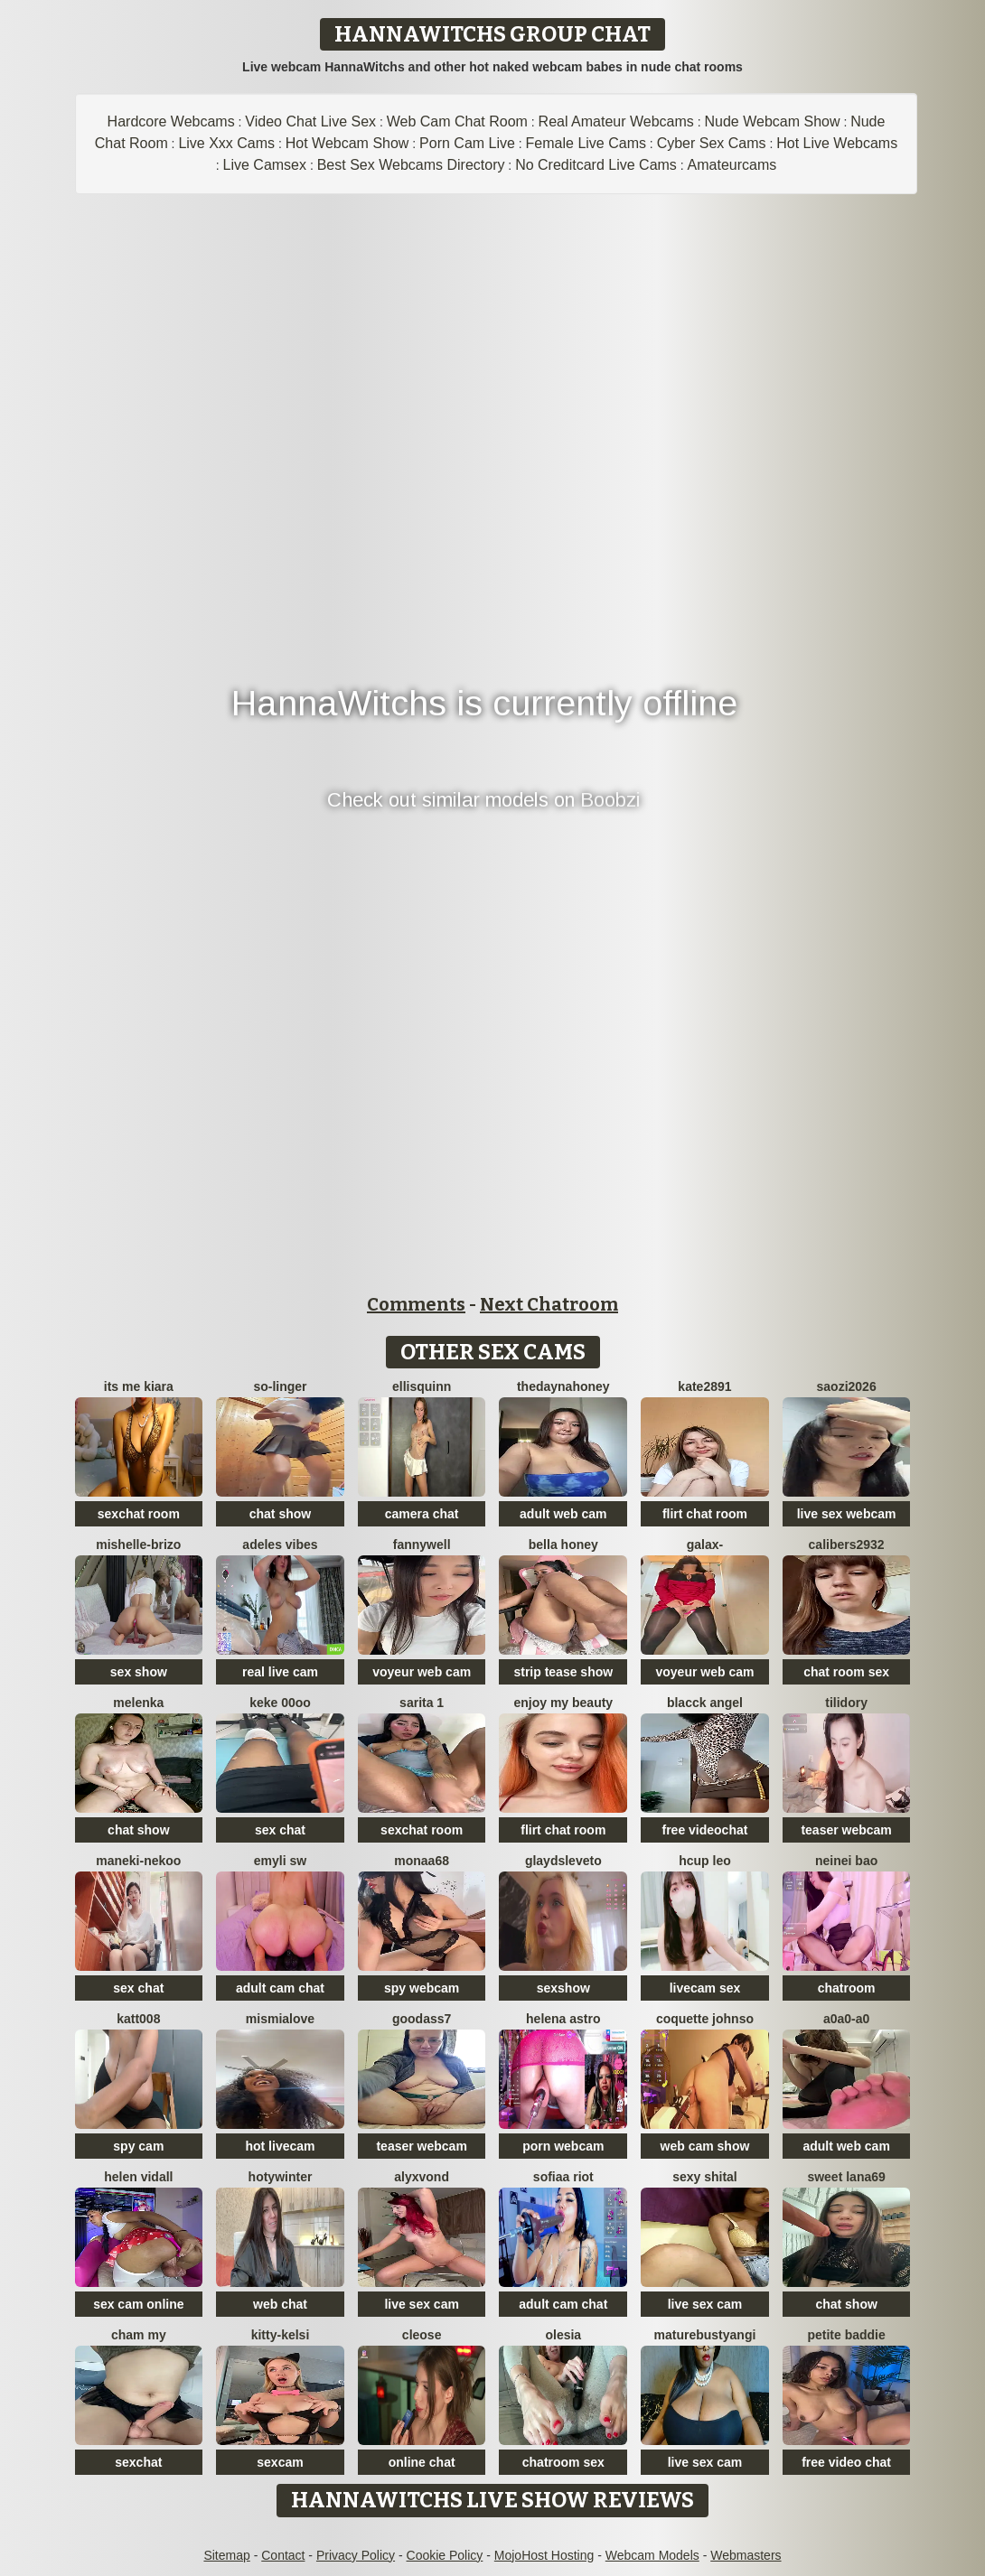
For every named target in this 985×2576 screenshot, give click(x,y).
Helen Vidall (138, 2177)
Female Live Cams (586, 143)
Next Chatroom (549, 1304)
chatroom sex (563, 2462)
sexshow (563, 1988)
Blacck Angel (705, 1702)
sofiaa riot (563, 2177)
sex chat (280, 1830)
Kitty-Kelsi (280, 2335)
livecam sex (705, 1988)
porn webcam (563, 2146)
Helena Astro (563, 2018)
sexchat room (139, 1514)
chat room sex (846, 1672)
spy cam (138, 2146)
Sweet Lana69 (846, 2177)
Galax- (705, 1544)
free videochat (704, 1830)
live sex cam (421, 2304)
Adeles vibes (279, 1544)
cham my (138, 2335)
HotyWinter (281, 2177)
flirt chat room (704, 1514)
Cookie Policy (445, 2555)
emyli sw (280, 1860)
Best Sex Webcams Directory (411, 165)
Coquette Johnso (705, 2018)
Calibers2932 (847, 1544)
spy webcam (421, 1988)
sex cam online (138, 2304)
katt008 (138, 2018)
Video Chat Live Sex (310, 121)
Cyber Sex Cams (711, 143)
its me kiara (139, 1386)
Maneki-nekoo (138, 1860)
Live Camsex (264, 165)
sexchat (138, 2462)
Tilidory (846, 1702)
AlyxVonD (421, 2177)
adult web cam (563, 1514)
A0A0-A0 (846, 2018)
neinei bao (846, 1860)
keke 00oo (280, 1702)
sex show (138, 1672)
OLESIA (563, 2335)
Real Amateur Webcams (616, 121)
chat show (280, 1514)
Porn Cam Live (467, 143)
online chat (422, 2462)
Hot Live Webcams (836, 143)
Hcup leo (705, 1860)
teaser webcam (846, 1830)
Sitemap (226, 2555)
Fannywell (422, 1544)
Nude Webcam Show (772, 121)
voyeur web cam (421, 1672)
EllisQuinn (421, 1386)
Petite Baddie (846, 2335)
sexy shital (704, 2177)
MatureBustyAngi (705, 2335)
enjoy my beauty (563, 1702)
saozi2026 (847, 1386)
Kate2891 (704, 1386)
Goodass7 (421, 2018)
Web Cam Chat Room (457, 121)
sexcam (280, 2462)
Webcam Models (652, 2555)
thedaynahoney (563, 1386)
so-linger (279, 1386)
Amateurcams (732, 165)
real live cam (280, 1672)
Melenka (138, 1702)
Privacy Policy (355, 2555)
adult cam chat (280, 1988)
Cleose (422, 2335)
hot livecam (279, 2146)
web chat (280, 2304)
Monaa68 (421, 1860)
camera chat (422, 1514)
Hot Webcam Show (347, 143)
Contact (283, 2555)
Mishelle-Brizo (138, 1544)
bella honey (563, 1544)
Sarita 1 (421, 1702)
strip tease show (563, 1672)
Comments (416, 1304)
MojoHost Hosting (544, 2555)
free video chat (846, 2462)
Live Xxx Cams (226, 143)
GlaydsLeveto (563, 1860)
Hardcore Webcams (171, 121)
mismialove (280, 2018)
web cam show (705, 2146)
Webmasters (745, 2555)
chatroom (847, 1988)
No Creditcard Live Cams (596, 165)
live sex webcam (846, 1514)
